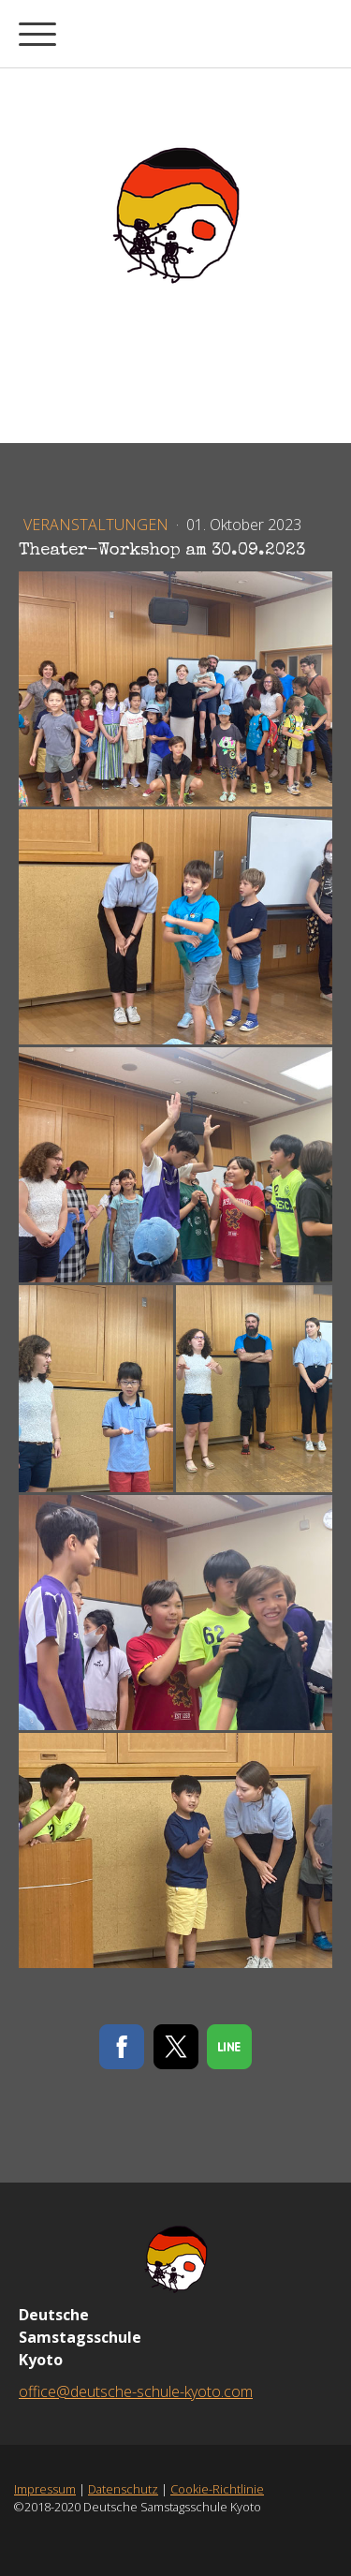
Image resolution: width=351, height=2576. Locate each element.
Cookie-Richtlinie (217, 2488)
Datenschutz (123, 2488)
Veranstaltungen (97, 524)
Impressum (45, 2488)
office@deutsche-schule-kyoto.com (136, 2391)
